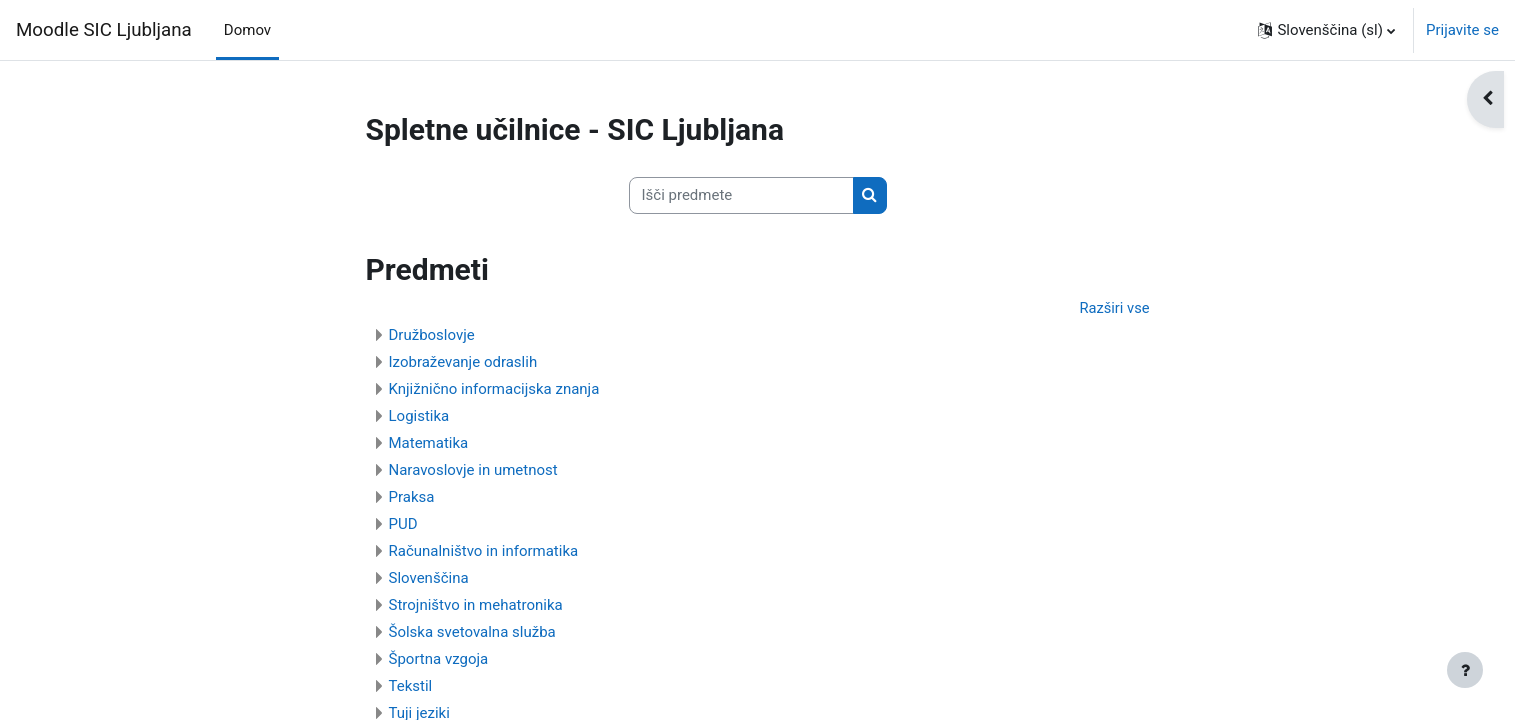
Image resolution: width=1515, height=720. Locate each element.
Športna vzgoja (439, 660)
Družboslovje (432, 336)
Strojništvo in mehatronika (476, 606)
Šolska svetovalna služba (472, 633)
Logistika (419, 417)
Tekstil (411, 687)
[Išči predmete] (741, 195)
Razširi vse (1114, 308)
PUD (403, 525)
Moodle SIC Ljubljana (104, 30)
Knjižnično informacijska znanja (494, 390)
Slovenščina (429, 579)
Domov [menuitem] (247, 30)
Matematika (429, 444)
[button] (1326, 30)
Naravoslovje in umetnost (473, 471)
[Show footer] (1465, 670)
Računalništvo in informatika (484, 552)
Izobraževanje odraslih (463, 363)
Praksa (412, 498)
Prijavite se (1462, 30)
